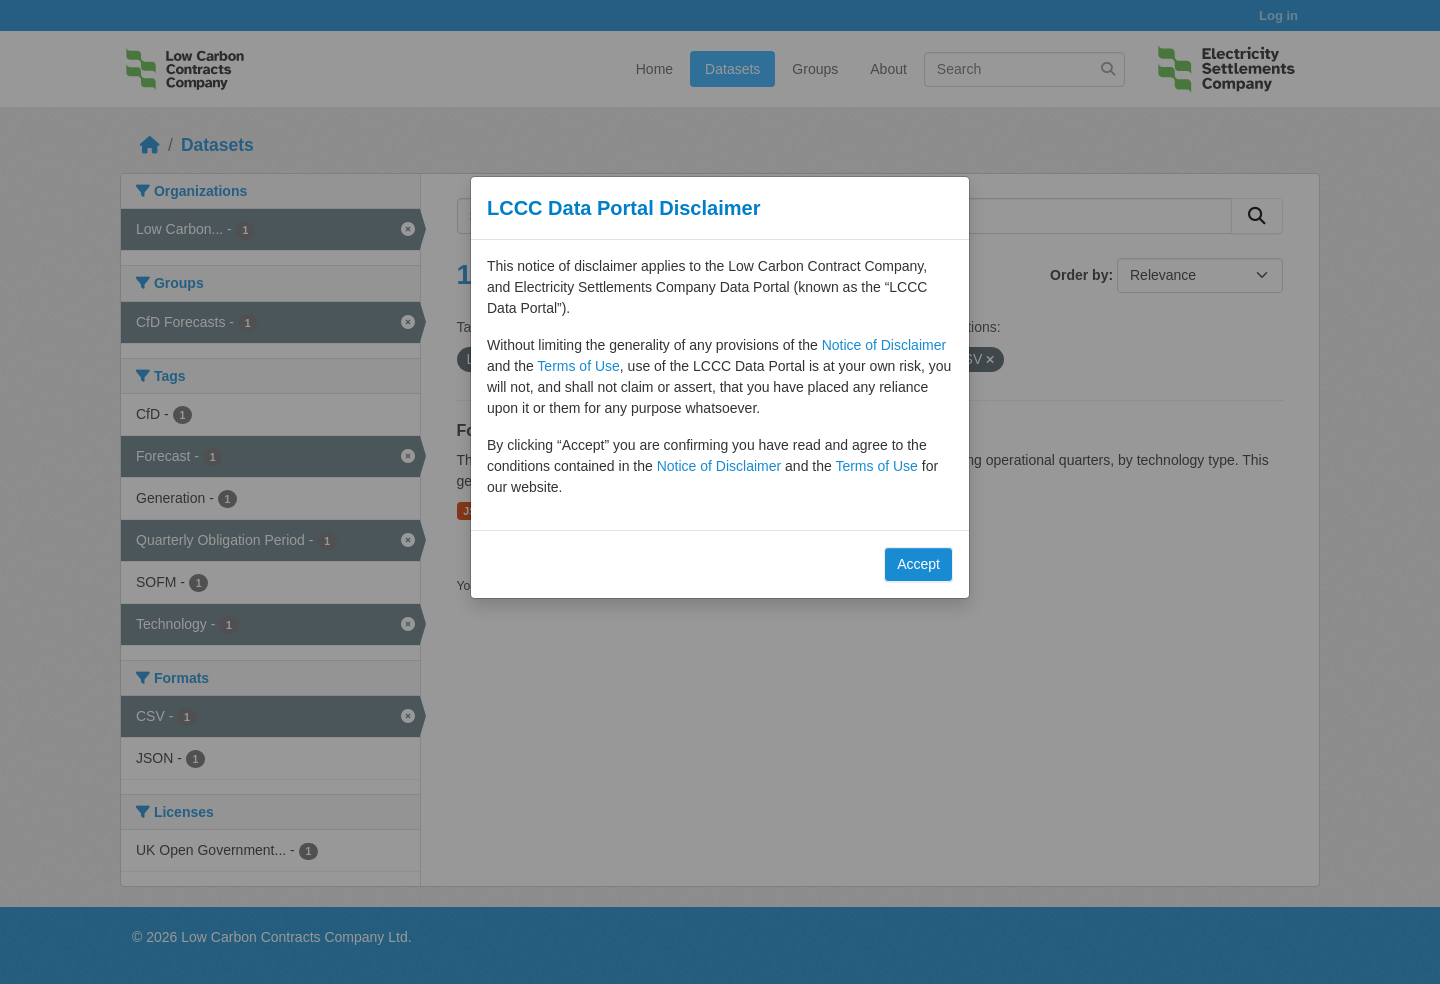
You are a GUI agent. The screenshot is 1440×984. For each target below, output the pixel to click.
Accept (918, 564)
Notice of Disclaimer (884, 345)
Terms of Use (578, 366)
